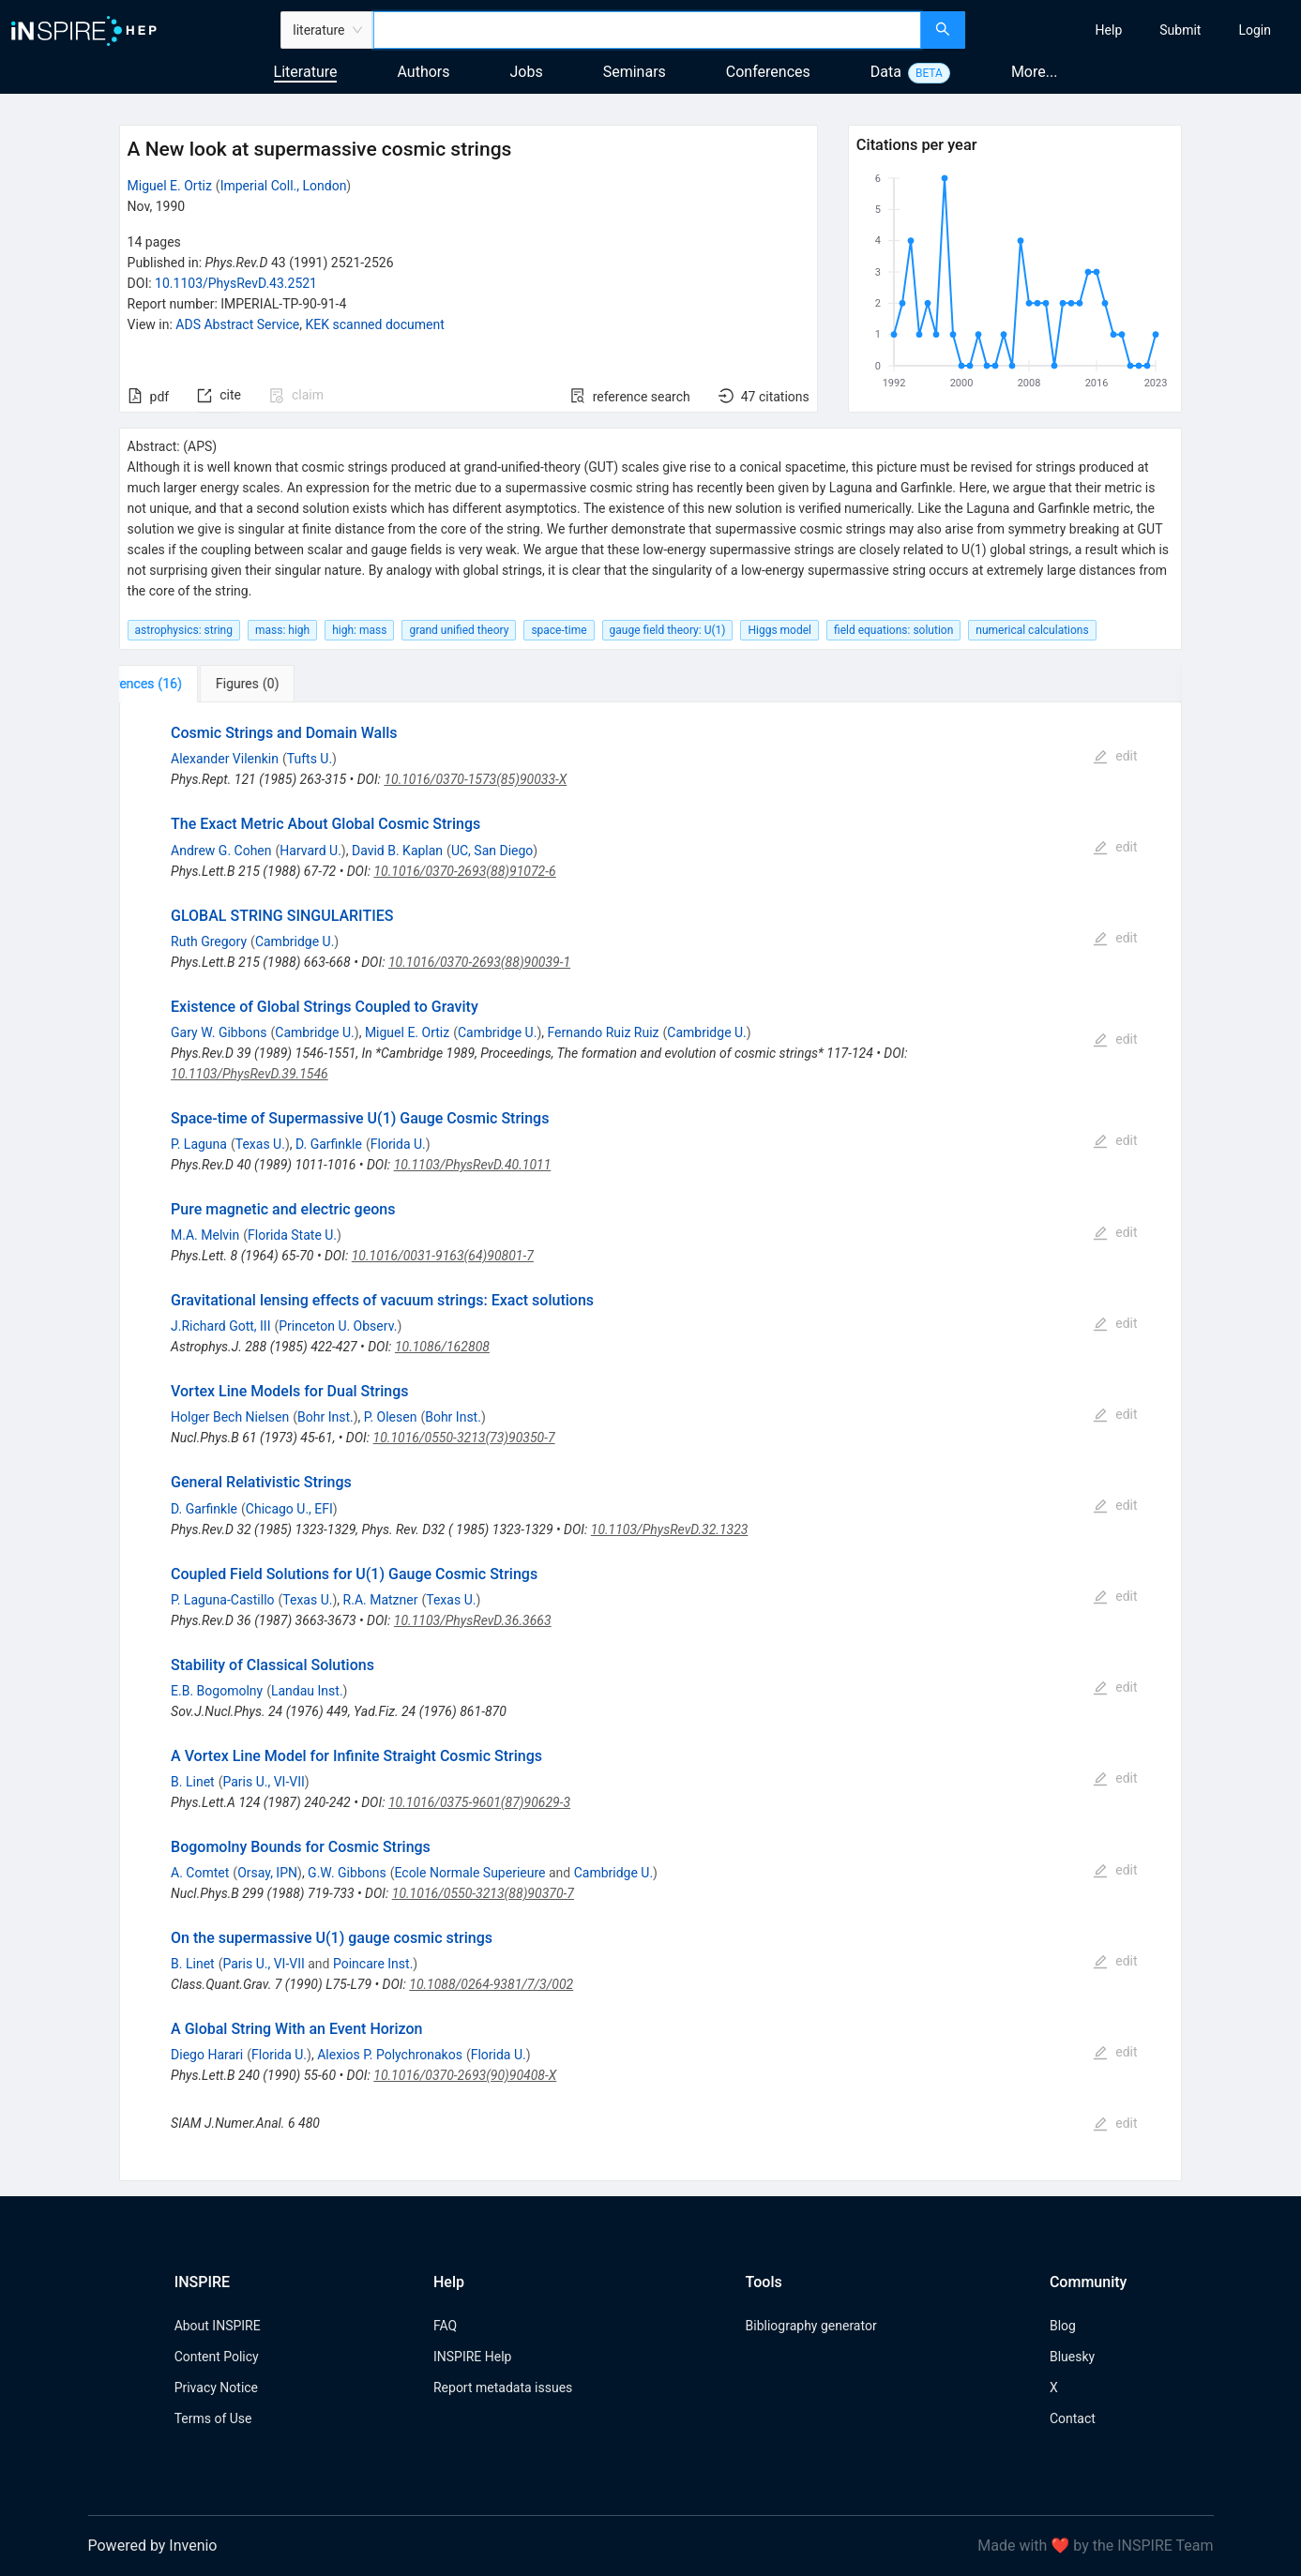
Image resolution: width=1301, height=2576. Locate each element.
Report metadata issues (502, 2387)
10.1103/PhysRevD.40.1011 (473, 1164)
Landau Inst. (307, 1690)
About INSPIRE (217, 2325)
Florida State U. (292, 1235)
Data (885, 72)
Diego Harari (207, 2054)
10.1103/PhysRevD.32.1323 (670, 1529)
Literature (306, 72)
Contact (1073, 2418)
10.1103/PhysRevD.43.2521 (236, 283)
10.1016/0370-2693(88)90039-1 (479, 962)
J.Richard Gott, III (220, 1325)
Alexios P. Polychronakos (389, 2054)
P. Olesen (390, 1416)
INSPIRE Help (472, 2356)
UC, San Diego (492, 850)
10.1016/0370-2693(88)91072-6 (464, 871)
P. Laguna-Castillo (222, 1599)
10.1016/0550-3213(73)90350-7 (464, 1437)
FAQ (445, 2325)
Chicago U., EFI (289, 1508)
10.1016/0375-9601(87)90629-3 (479, 1802)
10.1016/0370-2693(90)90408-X (464, 2075)
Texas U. (260, 1144)
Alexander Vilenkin (225, 758)
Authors (423, 72)
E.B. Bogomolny (217, 1690)
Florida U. (398, 1144)
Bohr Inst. (325, 1416)
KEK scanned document (374, 324)
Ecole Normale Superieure (469, 1872)
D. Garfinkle (328, 1144)
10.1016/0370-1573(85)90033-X (475, 779)
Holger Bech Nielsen (230, 1416)
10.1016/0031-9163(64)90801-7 (443, 1255)
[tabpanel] (651, 1441)
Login (1254, 30)
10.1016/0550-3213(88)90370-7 (483, 1893)
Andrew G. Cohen (221, 850)
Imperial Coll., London (283, 185)
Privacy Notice (216, 2387)
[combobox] (647, 30)
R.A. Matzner (380, 1599)
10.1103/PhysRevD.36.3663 (473, 1620)
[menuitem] (1109, 30)
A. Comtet (200, 1872)
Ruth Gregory (209, 941)
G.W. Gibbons (347, 1872)
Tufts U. (309, 758)
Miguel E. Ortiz (170, 185)
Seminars (634, 72)
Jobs (526, 72)
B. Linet (193, 1781)
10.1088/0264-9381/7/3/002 (491, 1984)
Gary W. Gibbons (218, 1032)
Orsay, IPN (267, 1872)
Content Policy (216, 2356)
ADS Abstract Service (237, 324)
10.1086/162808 (442, 1346)
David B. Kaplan (397, 850)
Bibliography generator (811, 2325)
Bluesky (1072, 2356)
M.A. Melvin (205, 1235)
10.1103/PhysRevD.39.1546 (249, 1073)
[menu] (1135, 30)
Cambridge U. (294, 941)
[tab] (181, 683)
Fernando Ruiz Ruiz (603, 1032)
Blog (1063, 2325)
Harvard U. (310, 850)
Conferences (768, 72)
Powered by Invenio (153, 2545)
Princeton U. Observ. (338, 1325)
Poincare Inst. (373, 1963)
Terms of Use (213, 2418)
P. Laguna (199, 1144)
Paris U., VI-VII (263, 1781)
